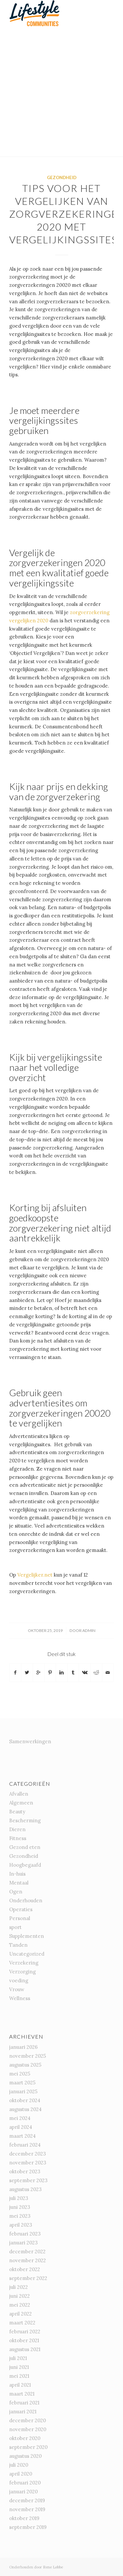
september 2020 (28, 2447)
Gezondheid (61, 177)
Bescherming (25, 1820)
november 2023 (27, 2162)
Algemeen (21, 1803)
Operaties (20, 1909)
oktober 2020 (24, 2438)
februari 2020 (25, 2483)
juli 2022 (18, 2287)
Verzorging (22, 1971)
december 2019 (27, 2500)
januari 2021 (22, 2411)
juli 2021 (18, 2358)
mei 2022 (19, 2305)
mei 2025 (19, 2074)
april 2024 (20, 2127)
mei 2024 (20, 2118)
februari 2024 (25, 2145)
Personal (19, 1918)
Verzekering (23, 1963)
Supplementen (26, 1936)
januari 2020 (23, 2491)
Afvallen (18, 1794)
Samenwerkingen (30, 1741)
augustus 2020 (25, 2456)
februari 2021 (24, 2403)
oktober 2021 (24, 2340)
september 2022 (28, 2278)
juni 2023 (19, 2207)
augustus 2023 (25, 2189)
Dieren (17, 1829)
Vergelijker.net (34, 1575)
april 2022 (20, 2314)
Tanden (18, 1945)
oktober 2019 (24, 2518)
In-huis (17, 1874)
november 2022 (27, 2260)
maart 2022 (22, 2322)
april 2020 (20, 2474)
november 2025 (27, 2056)
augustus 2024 (25, 2109)
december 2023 (27, 2154)
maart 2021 (21, 2394)
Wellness (19, 1998)
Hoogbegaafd (25, 1865)
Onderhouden (25, 1900)
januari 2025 (23, 2091)
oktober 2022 (24, 2269)
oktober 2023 (24, 2171)
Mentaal (19, 1883)
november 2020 (27, 2429)
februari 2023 (25, 2234)
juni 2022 (19, 2296)
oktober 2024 (24, 2100)
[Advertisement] (61, 91)
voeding (18, 1980)
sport (15, 1927)
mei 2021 (19, 2376)
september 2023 (28, 2180)
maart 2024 (22, 2136)
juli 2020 (18, 2465)
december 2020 (27, 2420)
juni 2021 (19, 2367)
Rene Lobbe (53, 2567)
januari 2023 (23, 2242)
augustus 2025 (25, 2065)
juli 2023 (18, 2198)
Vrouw (16, 1989)
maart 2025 (22, 2082)
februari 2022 (24, 2331)
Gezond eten (24, 1847)
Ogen (15, 1891)
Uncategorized (26, 1954)
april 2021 (20, 2385)
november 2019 (27, 2509)
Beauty (17, 1811)
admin (88, 1630)
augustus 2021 (24, 2349)
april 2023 (20, 2225)
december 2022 (27, 2251)
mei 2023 (20, 2216)
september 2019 (28, 2527)
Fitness (17, 1838)
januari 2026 (23, 2047)
